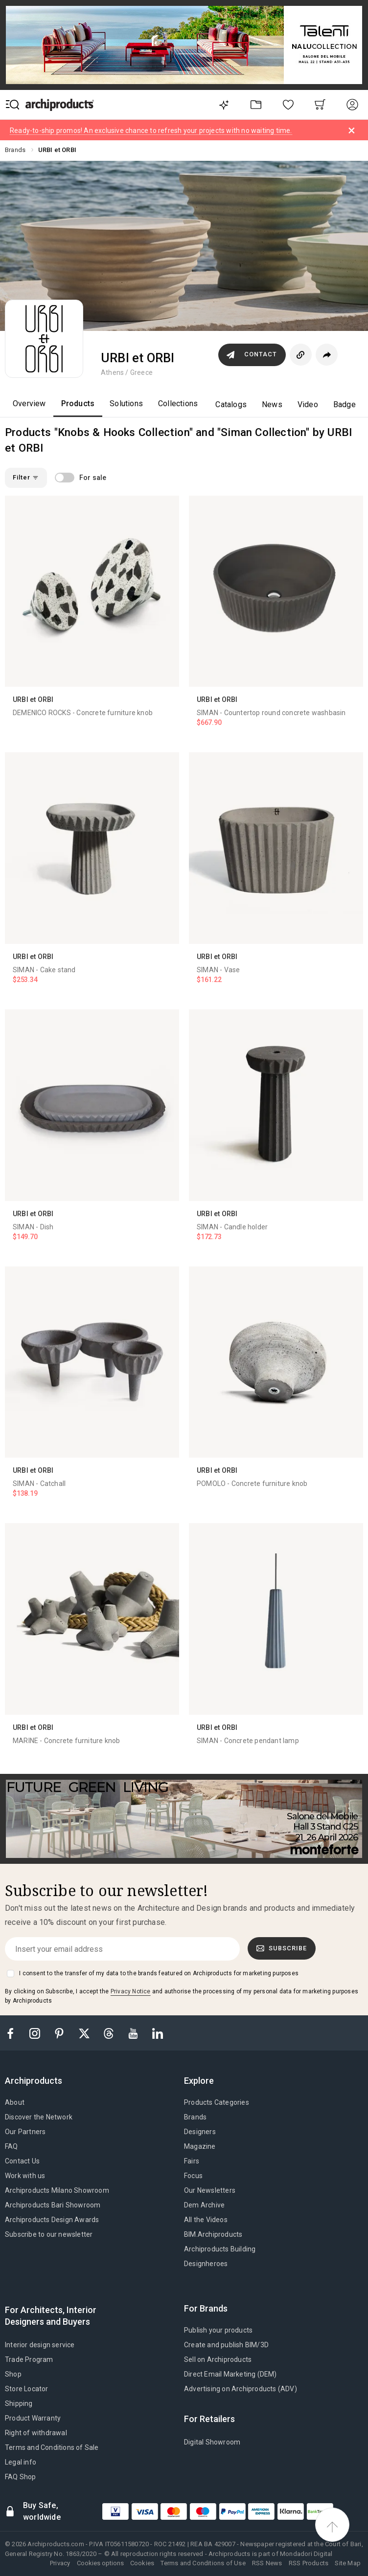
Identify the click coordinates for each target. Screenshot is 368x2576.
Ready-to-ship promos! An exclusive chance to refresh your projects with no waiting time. (151, 130)
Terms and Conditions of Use (203, 2563)
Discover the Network (38, 2117)
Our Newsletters (209, 2190)
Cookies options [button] (100, 2563)
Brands (195, 2117)
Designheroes (206, 2264)
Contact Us (22, 2161)
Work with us (25, 2176)
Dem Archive (204, 2205)
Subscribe (281, 1948)
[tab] (37, 2081)
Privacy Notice (131, 1991)
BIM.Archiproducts (213, 2234)
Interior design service (40, 2345)
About (14, 2102)
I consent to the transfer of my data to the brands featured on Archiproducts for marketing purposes (159, 1973)
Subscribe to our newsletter (48, 2234)
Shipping (19, 2403)
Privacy (60, 2563)
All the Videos (206, 2220)
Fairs (191, 2161)
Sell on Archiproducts (218, 2359)
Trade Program (29, 2359)
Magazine (200, 2146)
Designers (200, 2132)
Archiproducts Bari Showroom (52, 2205)
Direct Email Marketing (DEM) (230, 2374)
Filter (26, 477)
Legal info (20, 2462)
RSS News (267, 2563)
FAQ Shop (20, 2477)
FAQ (11, 2146)
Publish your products (218, 2330)
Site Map (348, 2563)
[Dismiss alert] (351, 130)
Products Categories (216, 2102)
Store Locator (26, 2389)
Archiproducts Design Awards (52, 2220)
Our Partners (25, 2132)
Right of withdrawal (36, 2433)
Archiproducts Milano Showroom (57, 2190)
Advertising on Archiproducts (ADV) (240, 2389)
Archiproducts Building (219, 2249)
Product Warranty (33, 2418)
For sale (93, 477)
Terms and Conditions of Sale (52, 2447)
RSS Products (308, 2563)
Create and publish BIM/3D (226, 2345)
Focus (193, 2176)
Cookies (142, 2563)
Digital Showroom (212, 2442)
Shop (13, 2374)
